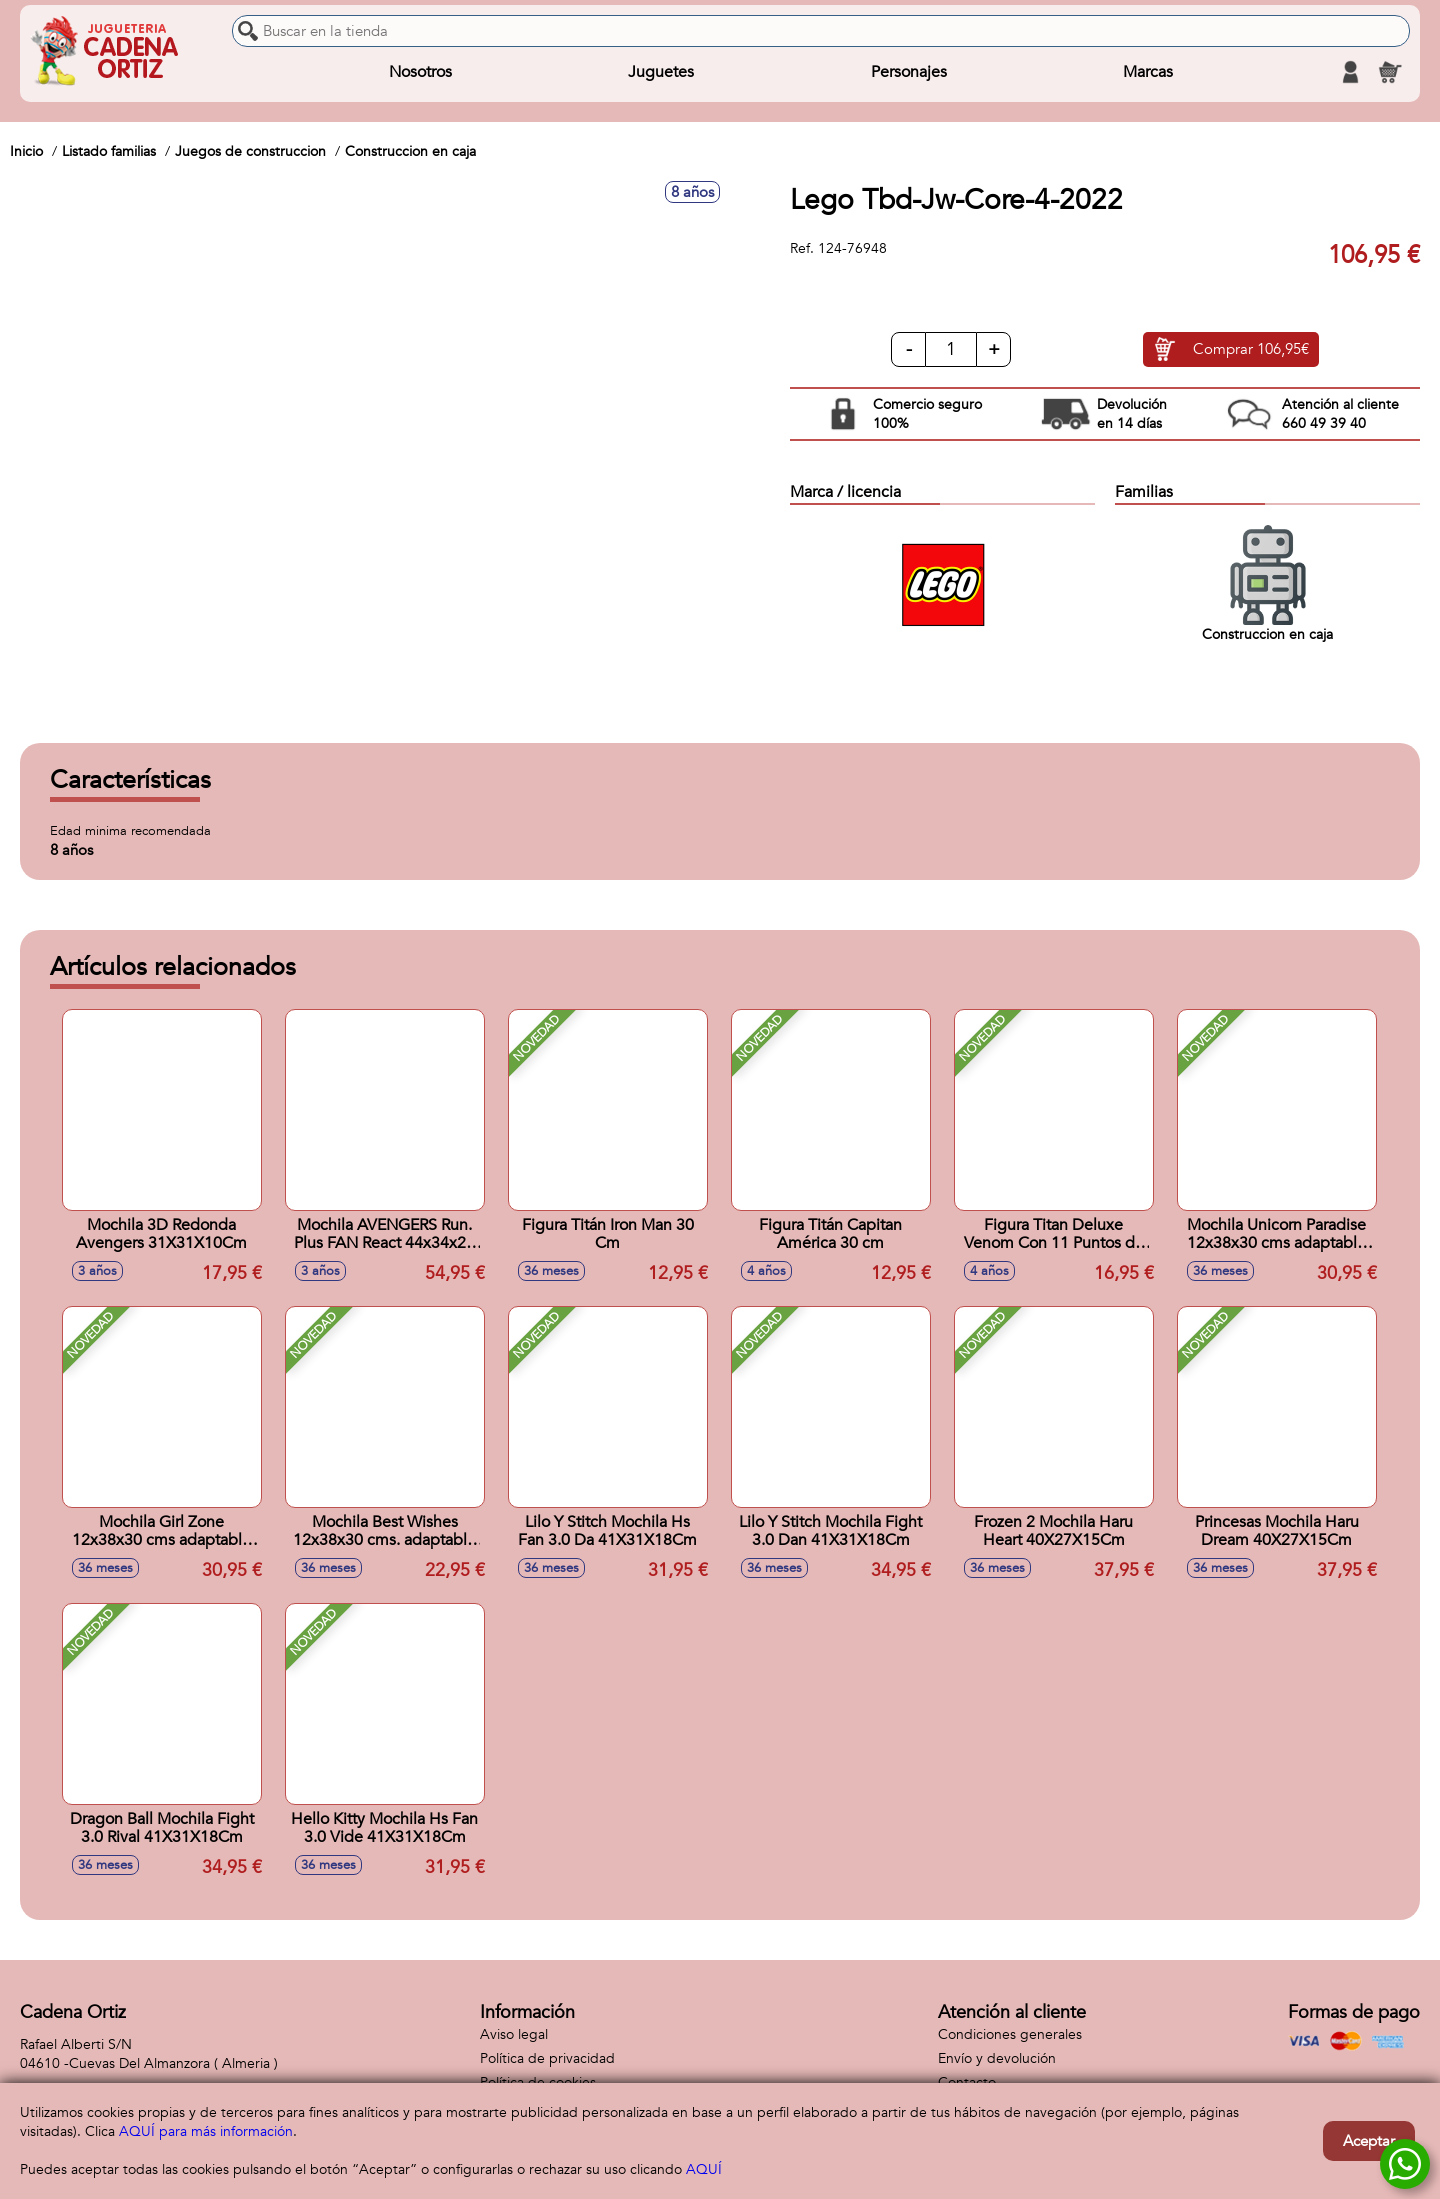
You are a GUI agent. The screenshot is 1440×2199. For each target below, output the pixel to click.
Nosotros (420, 72)
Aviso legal (514, 2034)
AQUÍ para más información (206, 2131)
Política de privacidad (547, 2058)
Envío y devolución (997, 2058)
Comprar (1251, 350)
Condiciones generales (1010, 2034)
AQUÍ (704, 2169)
